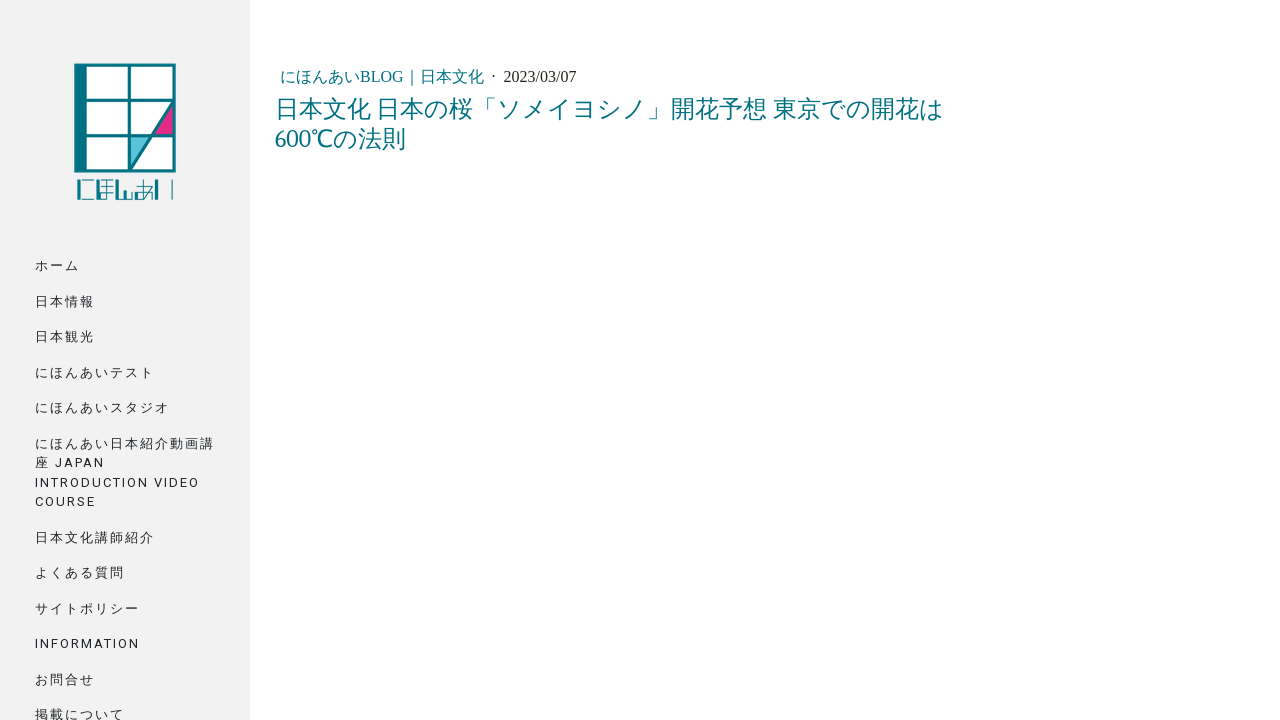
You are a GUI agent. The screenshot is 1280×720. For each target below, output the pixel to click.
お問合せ (65, 679)
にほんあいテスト (95, 372)
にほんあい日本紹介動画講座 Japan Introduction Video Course (125, 473)
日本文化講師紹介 (95, 537)
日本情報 (65, 301)
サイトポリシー (87, 608)
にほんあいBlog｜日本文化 (384, 76)
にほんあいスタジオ (102, 407)
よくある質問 (80, 572)
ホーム (57, 265)
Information (87, 643)
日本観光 (65, 336)
